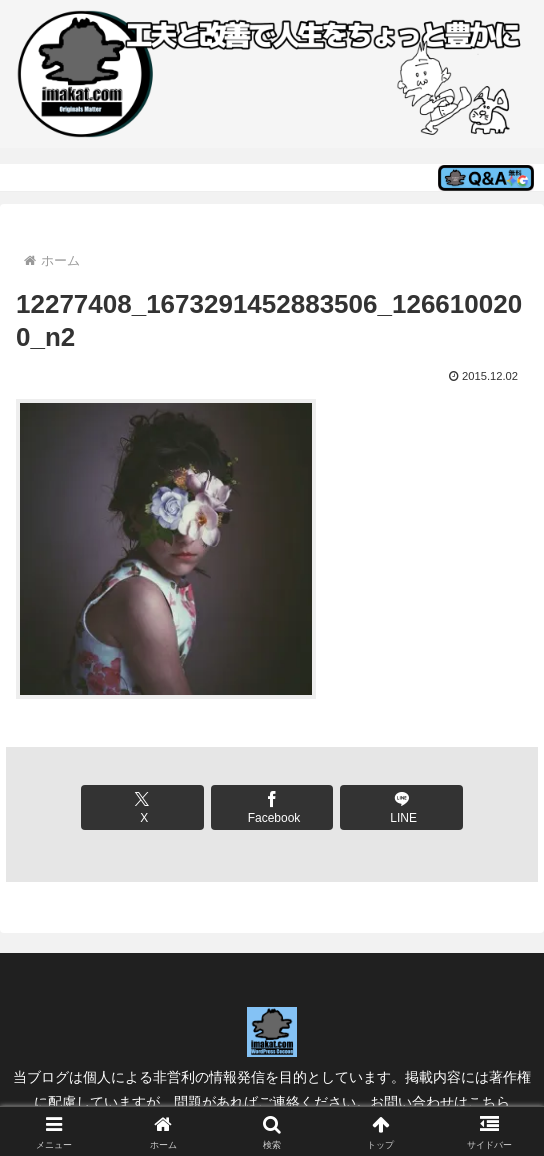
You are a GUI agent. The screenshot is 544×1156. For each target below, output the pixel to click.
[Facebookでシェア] (272, 807)
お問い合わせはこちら (440, 1102)
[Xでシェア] (142, 807)
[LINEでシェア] (401, 807)
